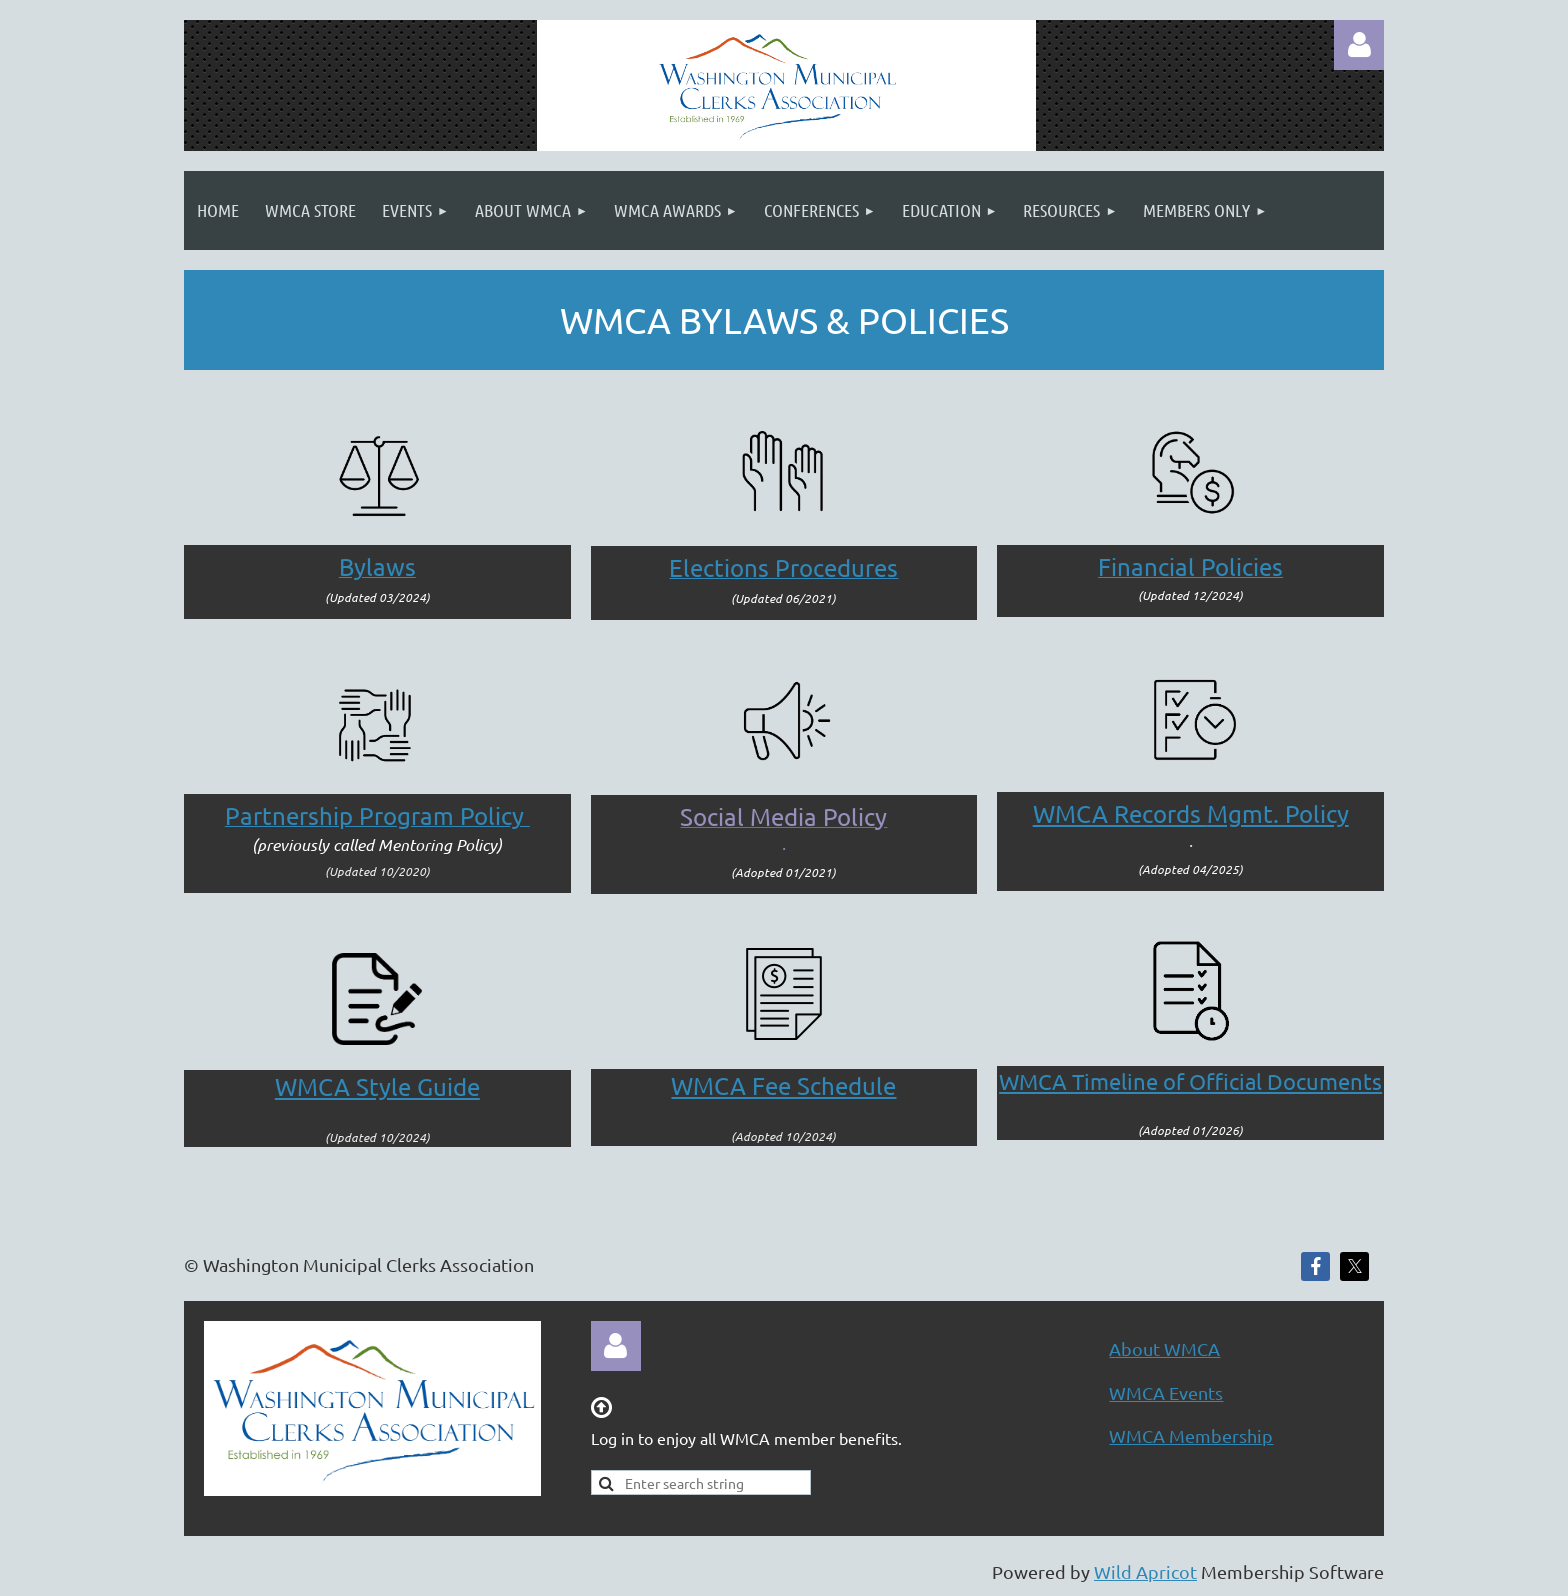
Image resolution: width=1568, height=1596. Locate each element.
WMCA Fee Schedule (783, 1085)
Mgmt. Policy (1191, 813)
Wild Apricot (1145, 1571)
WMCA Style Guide (377, 1086)
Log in (1359, 45)
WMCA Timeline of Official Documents (1190, 1081)
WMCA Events (1166, 1392)
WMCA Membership (1191, 1435)
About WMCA (1164, 1348)
